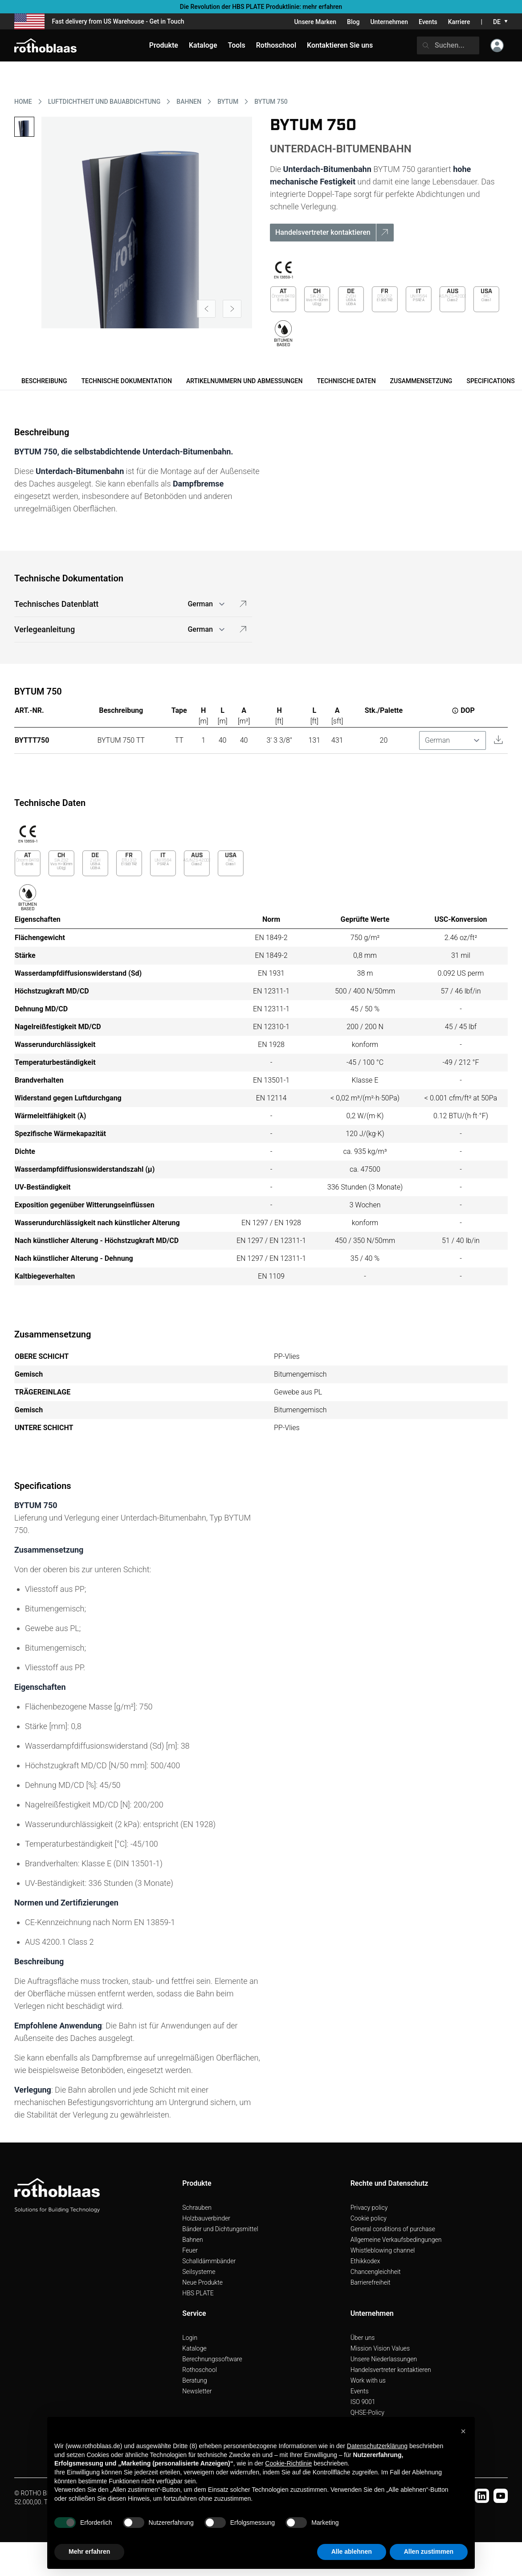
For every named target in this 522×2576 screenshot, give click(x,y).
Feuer (190, 2250)
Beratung (194, 2380)
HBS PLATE (198, 2293)
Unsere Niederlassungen (384, 2359)
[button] (463, 2431)
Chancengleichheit (376, 2271)
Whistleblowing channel (383, 2250)
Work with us (368, 2380)
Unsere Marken (315, 21)
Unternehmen (389, 21)
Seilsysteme (198, 2271)
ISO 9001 (363, 2401)
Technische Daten (346, 380)
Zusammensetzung (421, 380)
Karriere (459, 21)
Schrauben (197, 2207)
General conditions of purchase (393, 2229)
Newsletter (197, 2391)
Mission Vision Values (380, 2348)
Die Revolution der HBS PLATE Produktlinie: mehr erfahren (261, 6)
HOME (23, 101)
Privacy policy (369, 2207)
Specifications (490, 380)
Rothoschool (199, 2369)
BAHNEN (188, 101)
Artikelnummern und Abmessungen (244, 380)
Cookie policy (369, 2218)
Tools (236, 45)
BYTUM (227, 101)
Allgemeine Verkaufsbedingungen (396, 2239)
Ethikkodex (365, 2261)
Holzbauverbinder (206, 2218)
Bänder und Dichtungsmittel (220, 2229)
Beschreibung (44, 380)
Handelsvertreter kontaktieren (391, 2369)
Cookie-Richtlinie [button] (288, 2463)
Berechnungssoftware (212, 2359)
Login (189, 2337)
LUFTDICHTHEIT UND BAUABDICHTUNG (104, 101)
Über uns (363, 2337)
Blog (353, 21)
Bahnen (192, 2239)
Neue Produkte (202, 2282)
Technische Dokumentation (126, 380)
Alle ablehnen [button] (351, 2551)
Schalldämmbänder (209, 2261)
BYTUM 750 (270, 101)
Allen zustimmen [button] (428, 2551)
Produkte (163, 45)
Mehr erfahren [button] (89, 2551)
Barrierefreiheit (371, 2282)
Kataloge (194, 2348)
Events (428, 21)
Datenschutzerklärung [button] (377, 2445)
